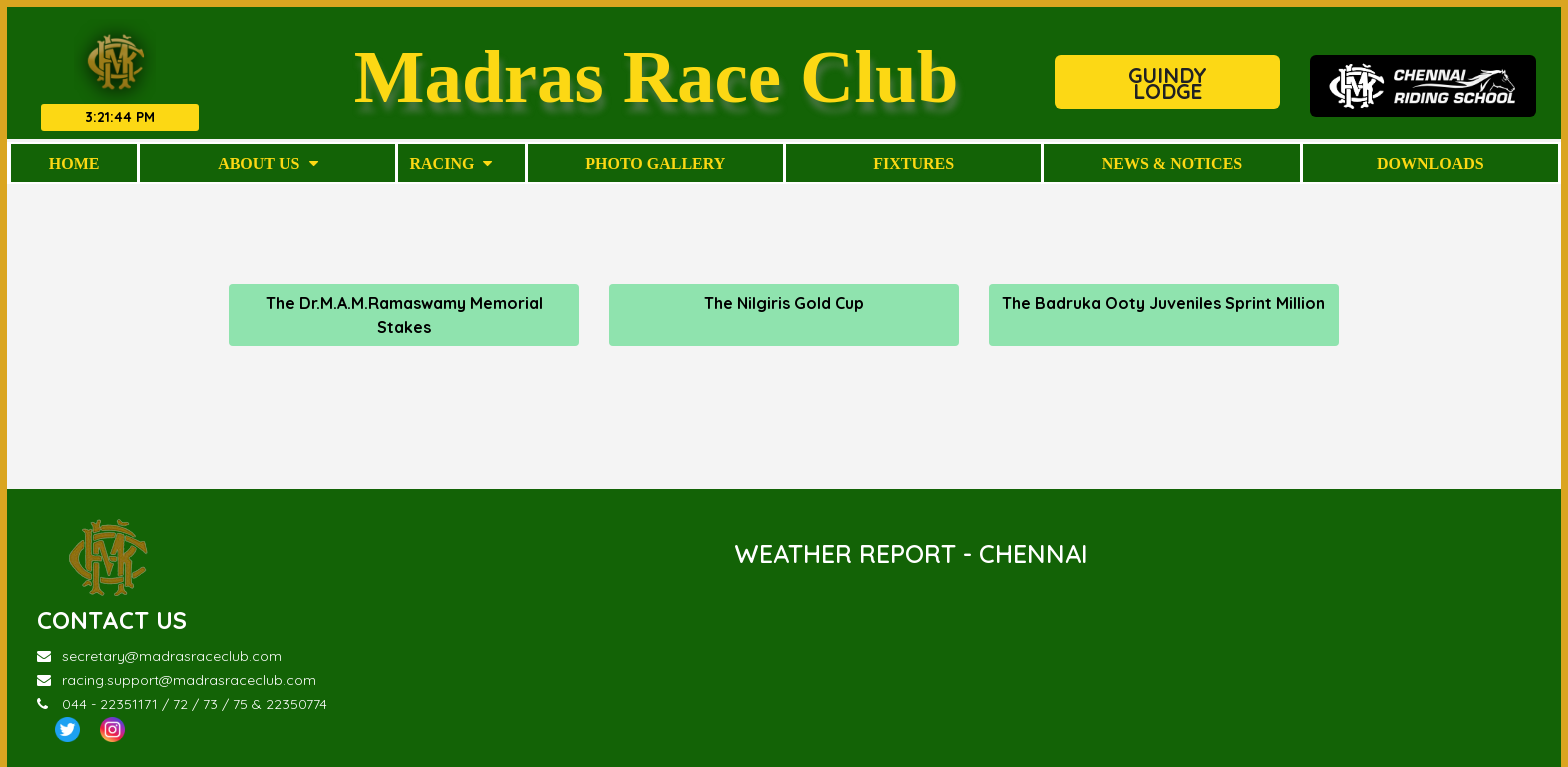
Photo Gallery (655, 163)
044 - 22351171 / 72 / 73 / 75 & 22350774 (182, 704)
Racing (450, 163)
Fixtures (913, 163)
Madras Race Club (656, 75)
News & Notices (1172, 163)
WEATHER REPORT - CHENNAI (911, 553)
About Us (267, 163)
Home (74, 163)
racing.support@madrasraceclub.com (176, 680)
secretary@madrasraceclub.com (159, 656)
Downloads (1430, 163)
